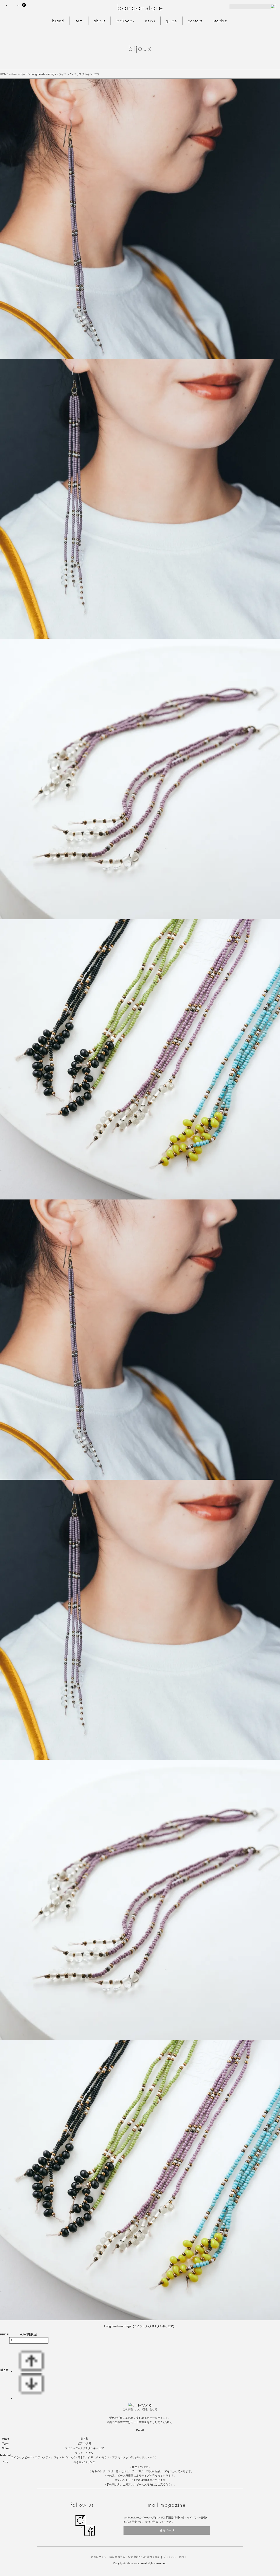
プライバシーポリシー (176, 2556)
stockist (220, 21)
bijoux (24, 74)
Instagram (80, 2520)
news (150, 21)
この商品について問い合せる (140, 2409)
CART (25, 5)
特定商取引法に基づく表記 (144, 2556)
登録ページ (167, 2530)
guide (171, 21)
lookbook (125, 21)
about (99, 21)
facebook (89, 2531)
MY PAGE (12, 6)
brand (58, 21)
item (79, 21)
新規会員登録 (117, 2556)
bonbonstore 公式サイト (140, 7)
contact (195, 21)
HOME (4, 74)
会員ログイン (99, 2556)
